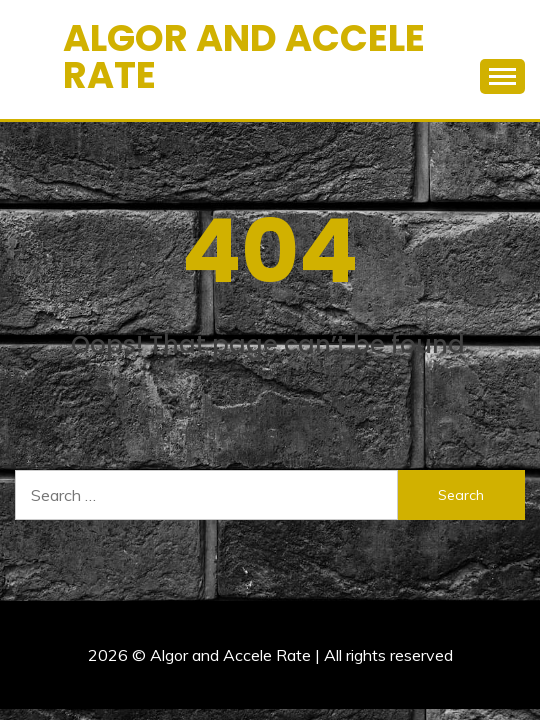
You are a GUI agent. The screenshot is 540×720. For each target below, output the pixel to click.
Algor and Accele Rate (244, 56)
